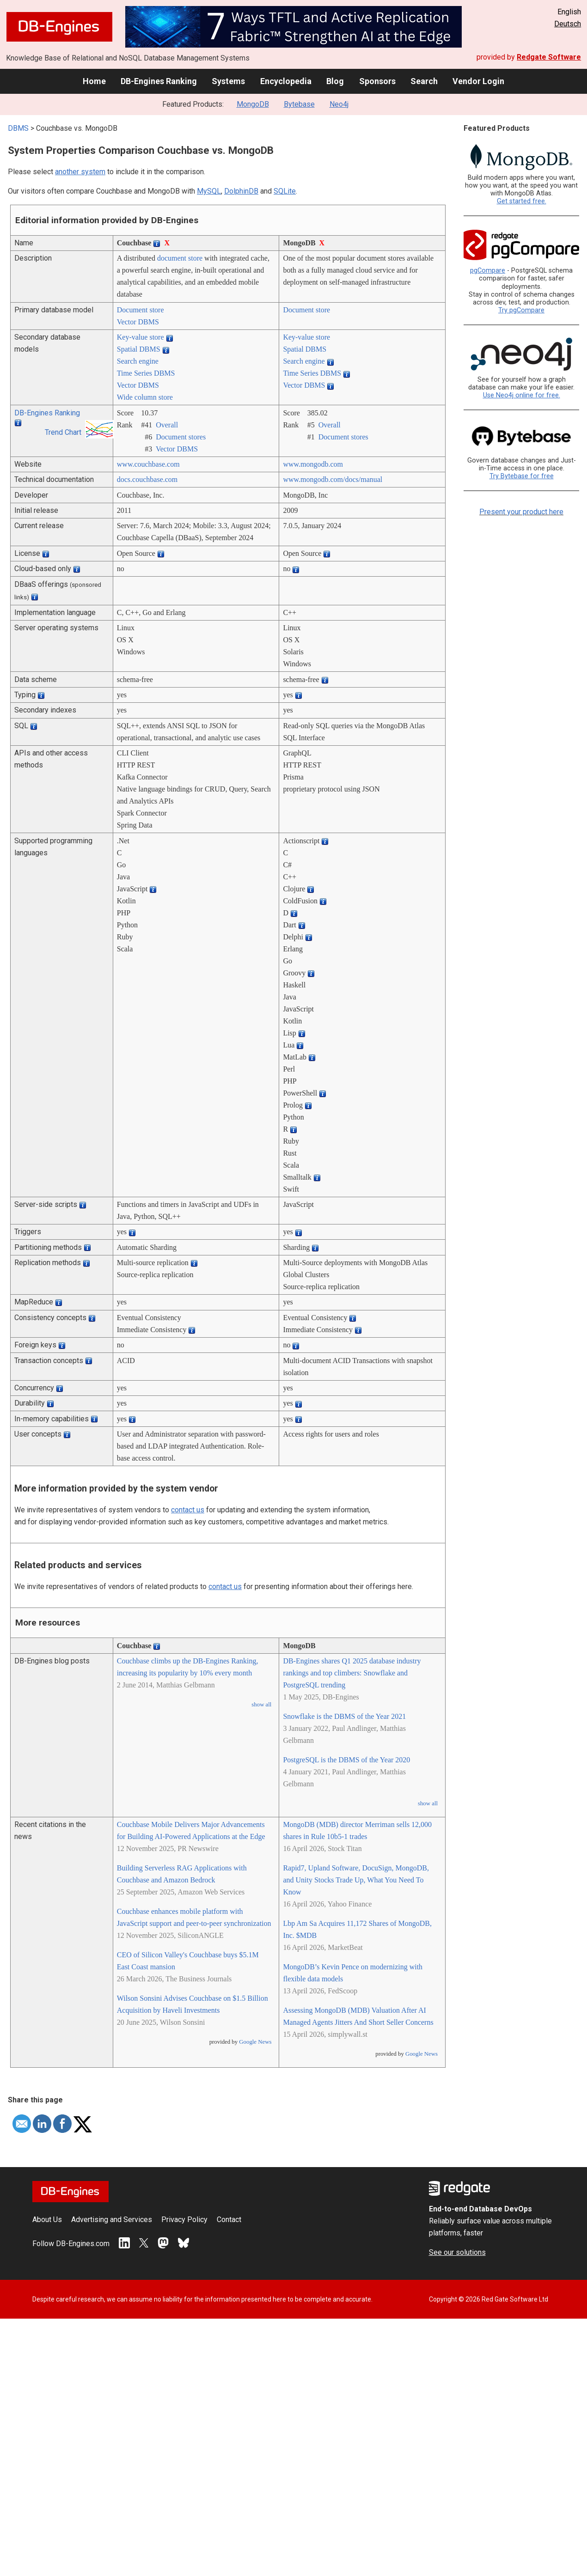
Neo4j (339, 104)
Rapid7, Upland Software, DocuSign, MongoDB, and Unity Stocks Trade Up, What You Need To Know (356, 1880)
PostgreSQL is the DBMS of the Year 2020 (346, 1760)
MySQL (209, 191)
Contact (229, 2219)
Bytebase (299, 104)
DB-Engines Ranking (159, 81)
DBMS (18, 128)
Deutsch (567, 23)
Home (94, 81)
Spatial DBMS (138, 349)
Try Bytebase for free (521, 476)
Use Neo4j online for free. (521, 395)
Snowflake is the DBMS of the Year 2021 (344, 1716)
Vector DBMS (138, 322)
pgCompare (487, 270)
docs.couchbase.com (147, 479)
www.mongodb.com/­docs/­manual (332, 479)
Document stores (181, 437)
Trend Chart (63, 432)
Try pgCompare (521, 310)
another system (80, 171)
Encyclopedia (286, 81)
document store (179, 258)
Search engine (138, 361)
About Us (47, 2219)
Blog (335, 81)
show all (261, 1704)
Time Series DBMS (146, 373)
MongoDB (253, 104)
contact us (187, 1509)
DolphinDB (241, 191)
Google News (255, 2042)
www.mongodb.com (313, 464)
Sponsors (377, 81)
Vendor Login (478, 81)
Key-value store (140, 337)
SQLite (285, 191)
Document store (140, 310)
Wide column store (145, 397)
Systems (228, 81)
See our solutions (457, 2252)
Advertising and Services (111, 2219)
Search (424, 81)
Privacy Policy (184, 2219)
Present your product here (521, 511)
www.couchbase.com (148, 464)
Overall (167, 425)
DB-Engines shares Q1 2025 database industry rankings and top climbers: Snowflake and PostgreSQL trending (352, 1673)
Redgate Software (549, 57)
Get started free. (521, 201)
